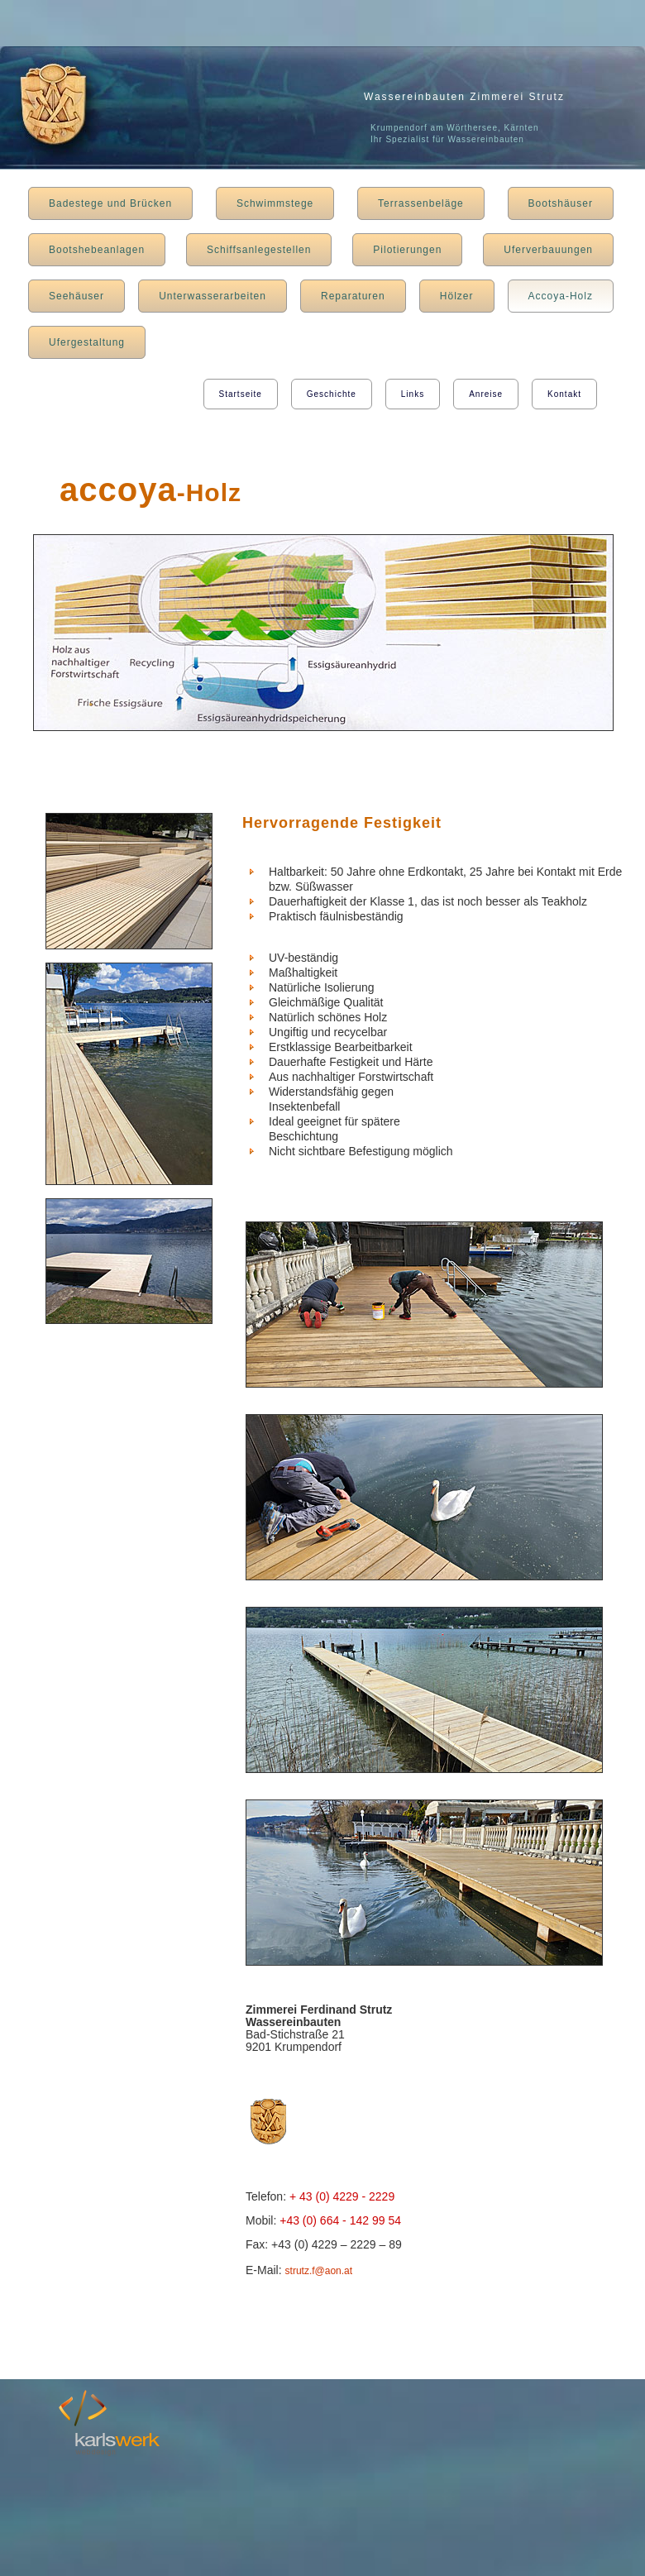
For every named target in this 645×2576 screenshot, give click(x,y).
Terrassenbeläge (421, 203)
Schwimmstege (274, 203)
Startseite (240, 394)
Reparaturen (353, 296)
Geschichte (331, 394)
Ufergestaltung (87, 342)
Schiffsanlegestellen (259, 250)
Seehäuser (76, 296)
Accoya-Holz (560, 296)
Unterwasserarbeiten (212, 296)
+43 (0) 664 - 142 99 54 (340, 2220)
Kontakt (564, 394)
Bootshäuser (560, 203)
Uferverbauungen (548, 250)
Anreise (486, 394)
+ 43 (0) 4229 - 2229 (341, 2196)
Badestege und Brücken (110, 203)
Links (412, 394)
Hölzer (457, 296)
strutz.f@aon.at (319, 2271)
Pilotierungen (407, 250)
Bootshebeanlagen (97, 250)
